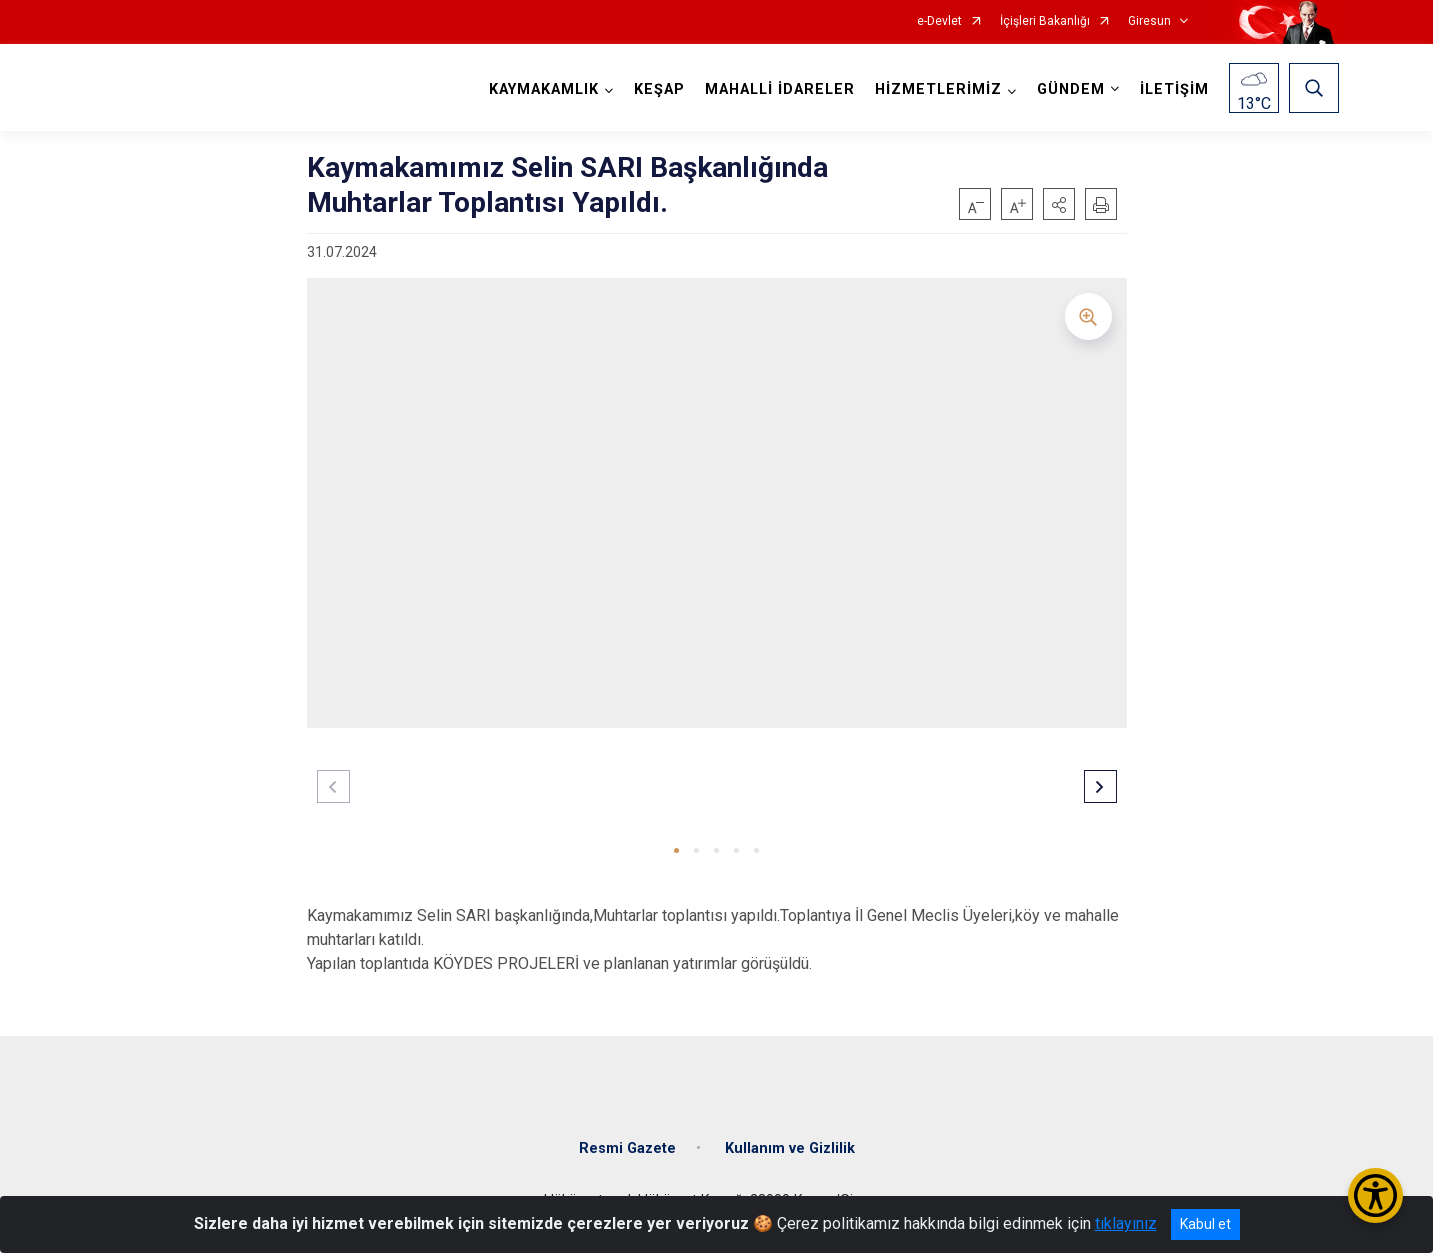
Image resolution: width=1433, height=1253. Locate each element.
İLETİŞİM (1174, 89)
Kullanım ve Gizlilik (790, 1148)
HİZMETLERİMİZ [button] (938, 89)
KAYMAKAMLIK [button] (544, 89)
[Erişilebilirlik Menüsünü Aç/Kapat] (1375, 1195)
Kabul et (1205, 1224)
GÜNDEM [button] (1071, 89)
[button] (1059, 204)
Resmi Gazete (627, 1148)
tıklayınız (1126, 1223)
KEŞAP (659, 89)
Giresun (1149, 21)
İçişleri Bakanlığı (1045, 21)
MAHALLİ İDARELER (780, 89)
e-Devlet (939, 21)
